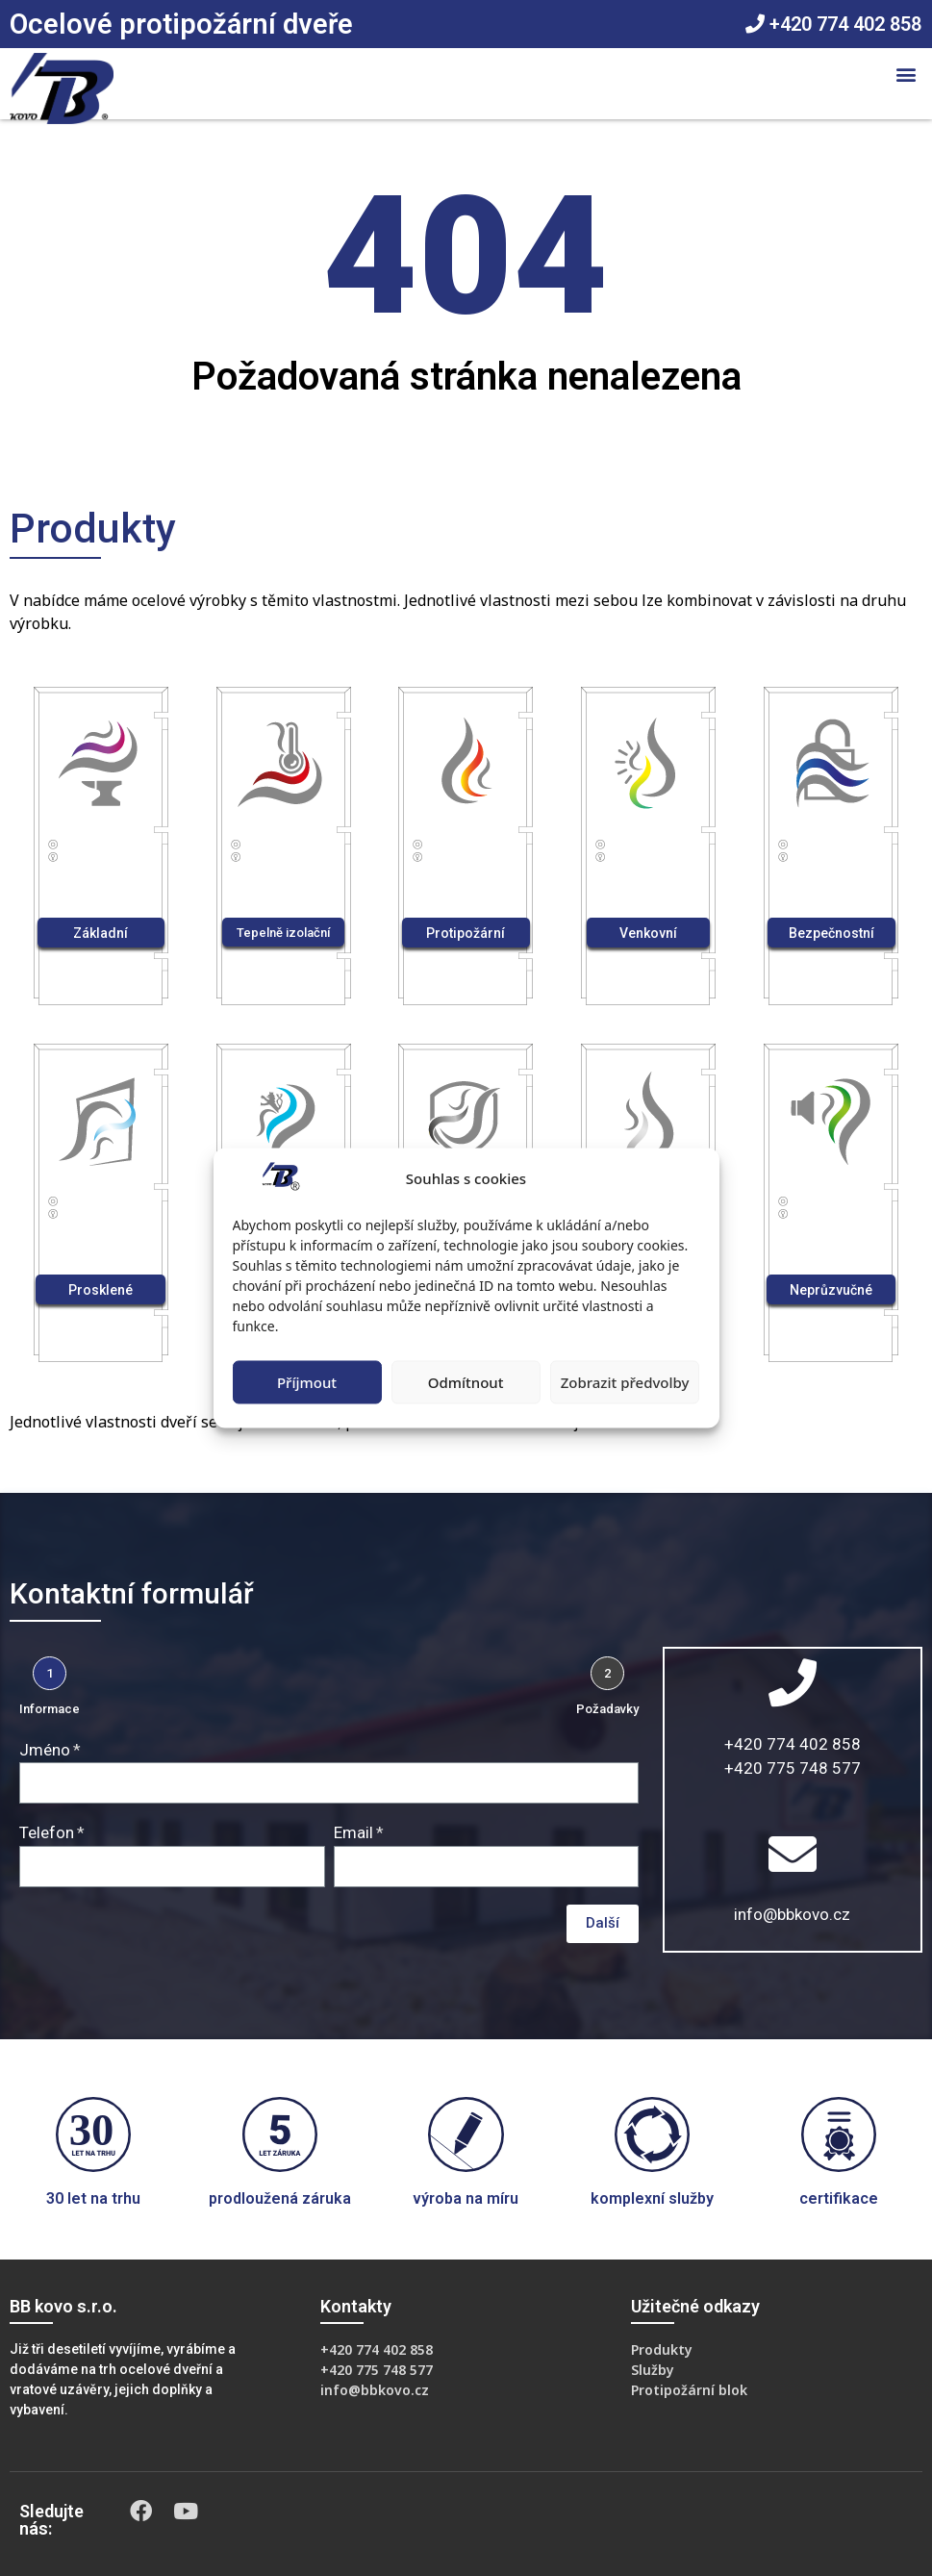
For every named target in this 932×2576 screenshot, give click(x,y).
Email (353, 1832)
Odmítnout (466, 1382)
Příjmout (307, 1382)
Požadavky (607, 1709)
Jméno (44, 1749)
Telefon (46, 1832)
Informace (49, 1709)
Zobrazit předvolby (625, 1382)
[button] (906, 73)
